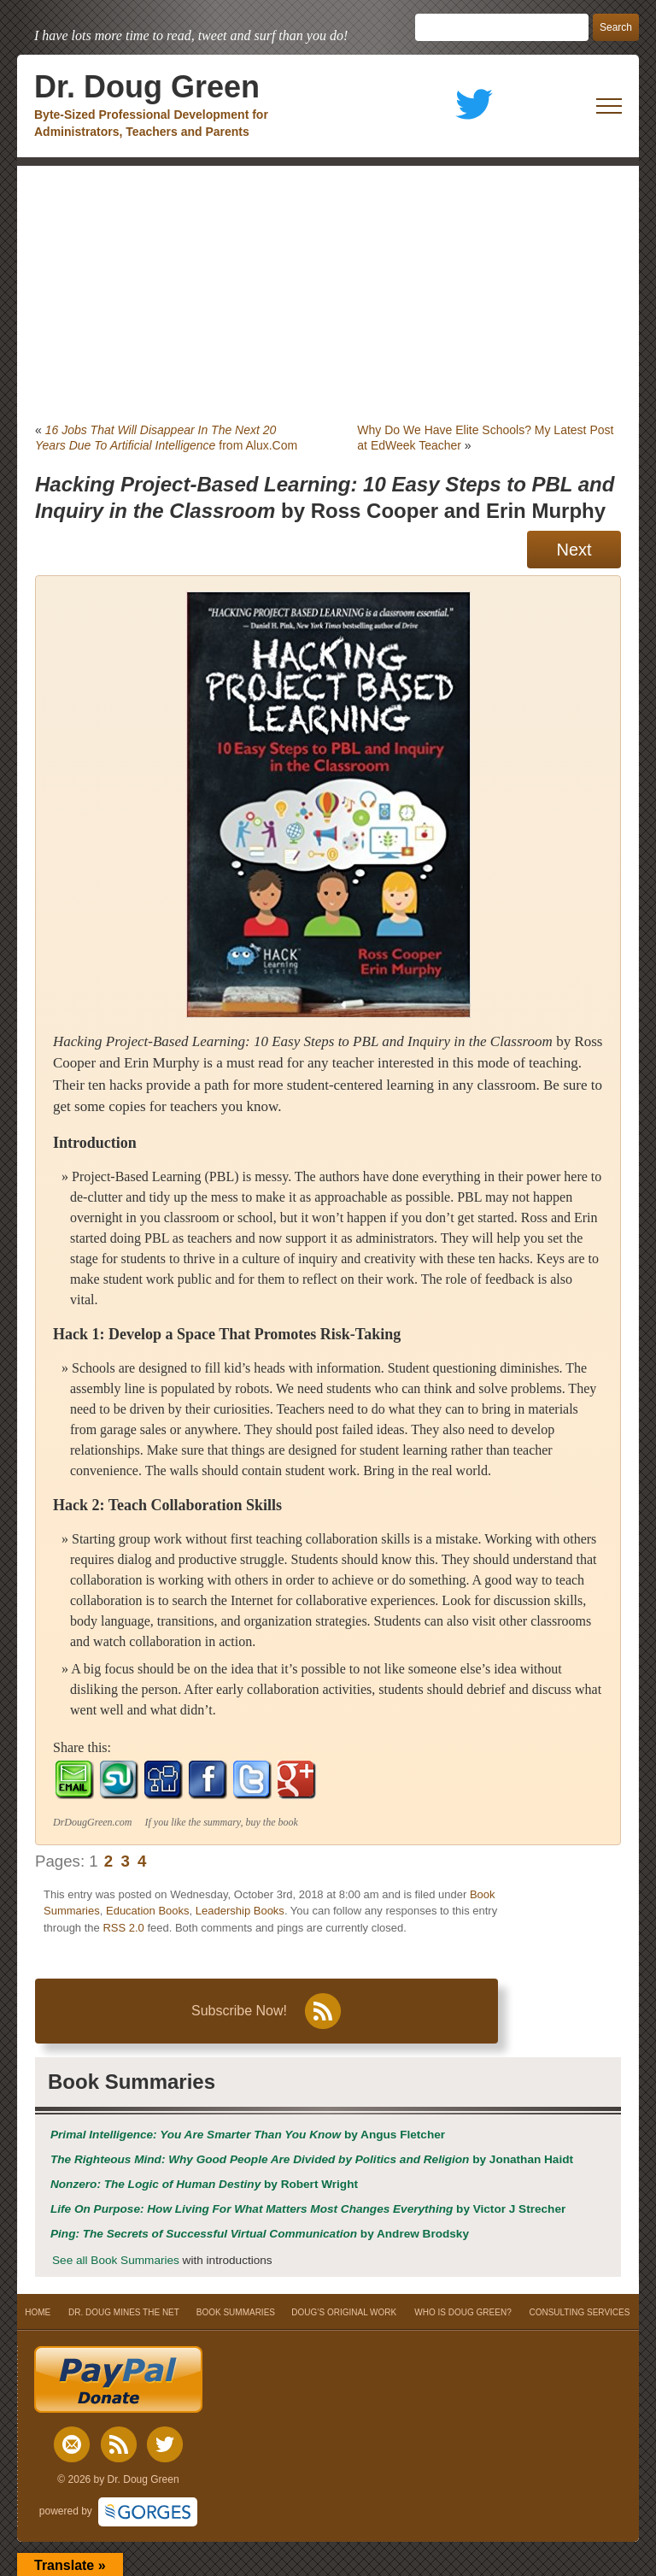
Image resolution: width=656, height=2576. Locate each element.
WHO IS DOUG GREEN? (462, 2312)
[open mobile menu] (609, 106)
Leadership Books (240, 1910)
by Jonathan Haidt (311, 2159)
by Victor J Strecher (307, 2209)
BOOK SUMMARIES (235, 2312)
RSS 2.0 (123, 1927)
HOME (38, 2312)
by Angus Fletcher (247, 2134)
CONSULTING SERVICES (579, 2312)
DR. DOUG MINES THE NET (123, 2312)
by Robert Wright (204, 2184)
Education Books (148, 1910)
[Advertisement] (328, 294)
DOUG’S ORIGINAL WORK (343, 2312)
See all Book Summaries (115, 2260)
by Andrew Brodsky (259, 2233)
